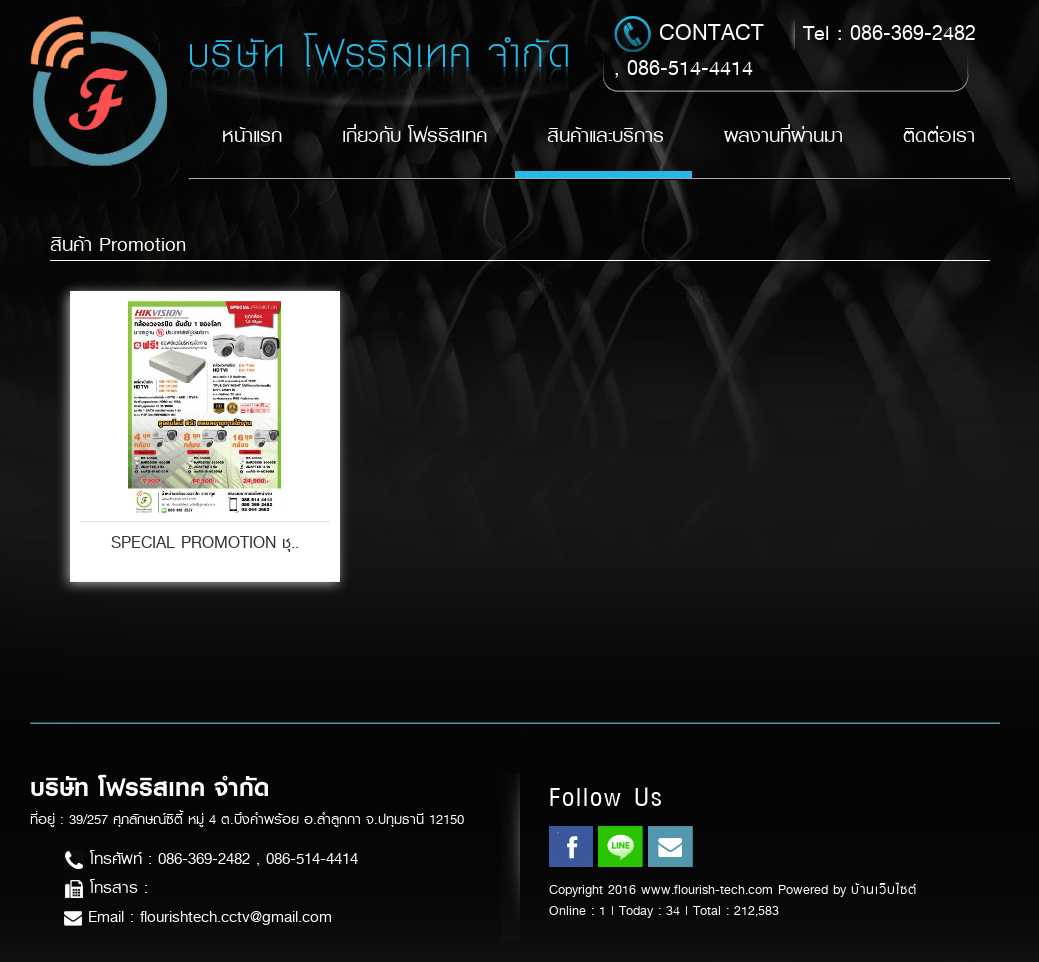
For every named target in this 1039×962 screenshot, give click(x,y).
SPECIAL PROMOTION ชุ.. (205, 542)
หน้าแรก (252, 135)
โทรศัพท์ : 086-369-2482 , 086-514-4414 (211, 858)
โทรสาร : (106, 887)
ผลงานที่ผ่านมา (783, 135)
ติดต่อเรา (939, 135)
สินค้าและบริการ (605, 135)
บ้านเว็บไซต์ (884, 889)
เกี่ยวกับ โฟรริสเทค (414, 135)
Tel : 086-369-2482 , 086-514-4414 (795, 49)
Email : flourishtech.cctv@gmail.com (198, 916)
